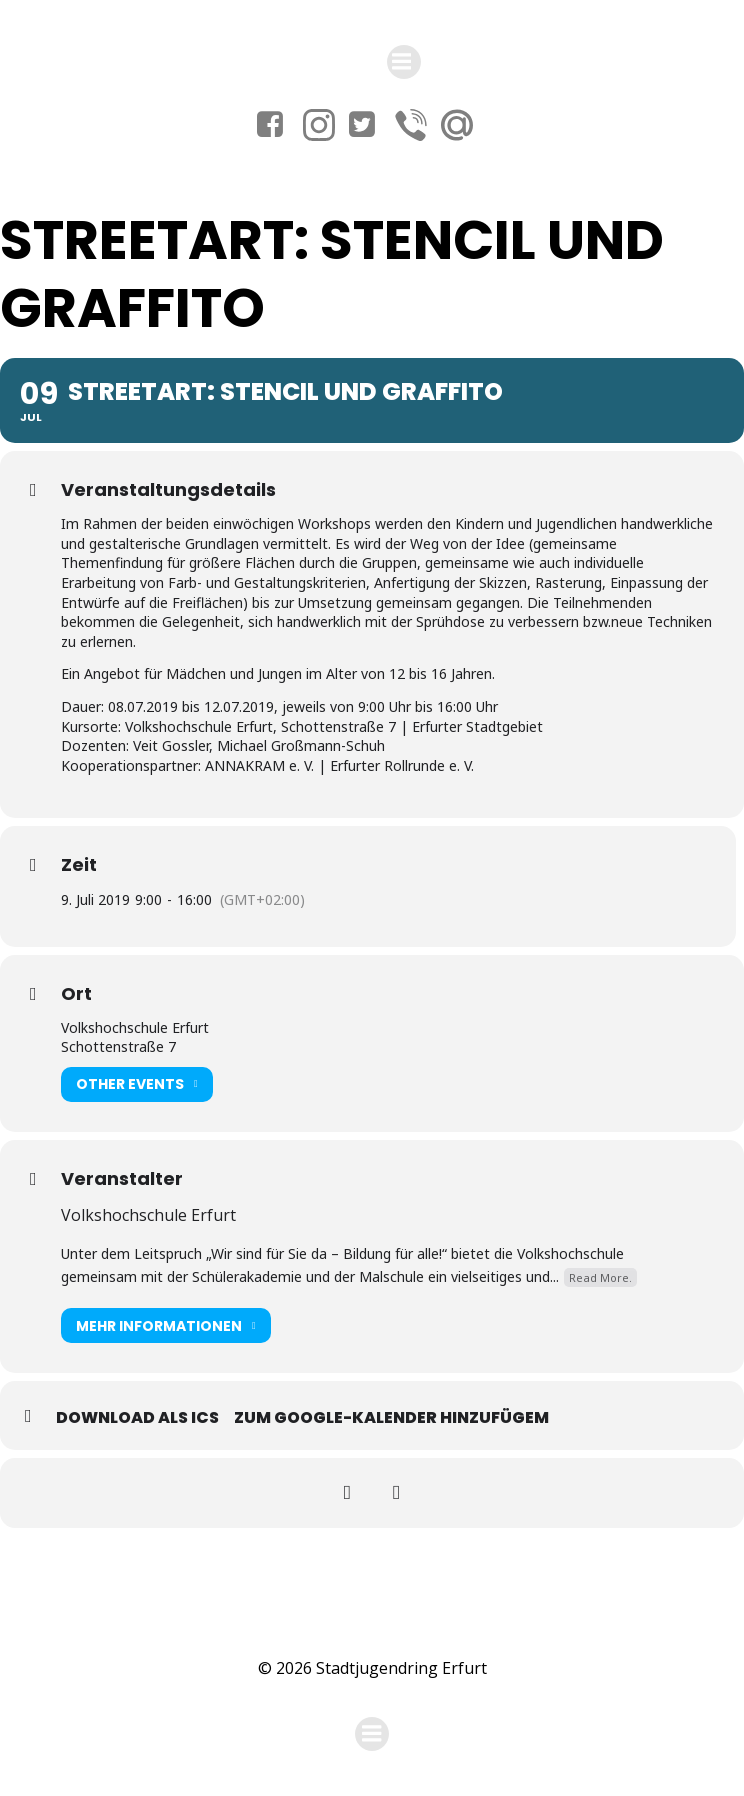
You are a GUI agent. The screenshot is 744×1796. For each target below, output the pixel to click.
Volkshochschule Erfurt (148, 1215)
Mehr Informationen (166, 1325)
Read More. (600, 1277)
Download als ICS (137, 1417)
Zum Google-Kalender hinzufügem (391, 1417)
